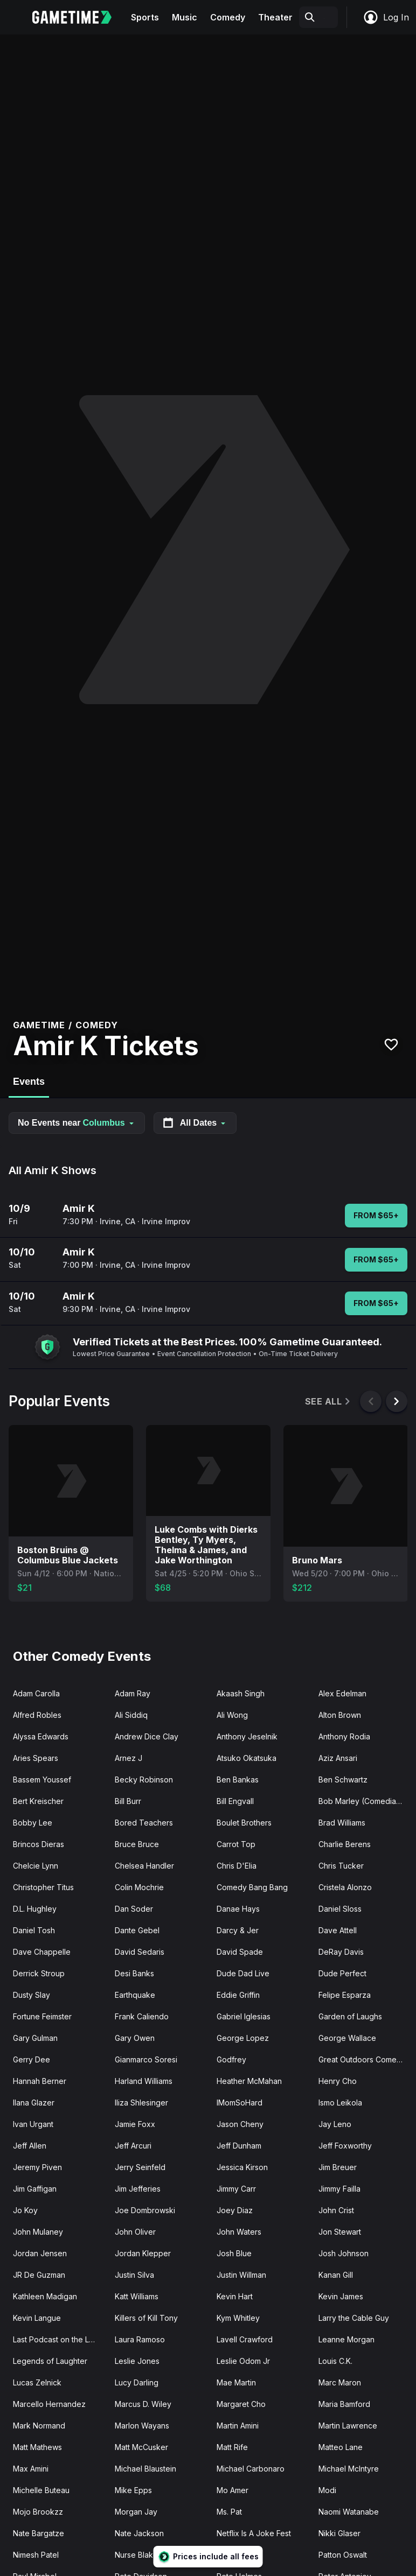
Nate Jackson (139, 2533)
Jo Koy (25, 2210)
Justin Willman (241, 2274)
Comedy (227, 17)
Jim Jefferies (138, 2188)
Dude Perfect (342, 1973)
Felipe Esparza (344, 1994)
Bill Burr (128, 1801)
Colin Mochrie (139, 1887)
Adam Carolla (36, 1693)
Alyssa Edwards (40, 1736)
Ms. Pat (229, 2511)
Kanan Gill (335, 2274)
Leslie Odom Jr (243, 2361)
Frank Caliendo (142, 2016)
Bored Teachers (144, 1822)
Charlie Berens (344, 1844)
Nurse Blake (136, 2554)
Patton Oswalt (342, 2554)
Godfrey (231, 2059)
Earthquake (135, 1994)
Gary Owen (135, 2037)
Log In (386, 17)
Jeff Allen (29, 2145)
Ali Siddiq (131, 1714)
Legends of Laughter (50, 2361)
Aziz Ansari (337, 1758)
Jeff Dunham (239, 2145)
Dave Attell (337, 1930)
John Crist (336, 2210)
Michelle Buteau (41, 2490)
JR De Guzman (39, 2274)
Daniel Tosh (34, 1930)
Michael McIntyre (348, 2468)
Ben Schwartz (343, 1779)
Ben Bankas (238, 1779)
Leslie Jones (137, 2361)
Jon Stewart (339, 2231)
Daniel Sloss (340, 1908)
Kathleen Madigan (45, 2296)
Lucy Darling (136, 2382)
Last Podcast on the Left (56, 2339)
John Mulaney (38, 2231)
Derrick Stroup (39, 1973)
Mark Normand (39, 2425)
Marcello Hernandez (49, 2404)
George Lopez (243, 2037)
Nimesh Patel (36, 2554)
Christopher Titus (43, 1887)
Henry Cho (337, 2081)
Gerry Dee (31, 2059)
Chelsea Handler (144, 1865)
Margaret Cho (241, 2404)
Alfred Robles (37, 1714)
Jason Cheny (240, 2124)
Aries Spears (35, 1758)
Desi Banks (134, 1973)
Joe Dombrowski (145, 2210)
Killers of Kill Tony (146, 2317)
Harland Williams (143, 2081)
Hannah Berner (39, 2081)
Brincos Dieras (38, 1844)
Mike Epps (133, 2490)
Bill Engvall (235, 1801)
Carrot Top (236, 1844)
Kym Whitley (238, 2317)
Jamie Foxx (135, 2124)
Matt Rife (232, 2447)
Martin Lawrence (347, 2425)
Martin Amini (238, 2425)
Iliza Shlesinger (141, 2102)
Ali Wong (232, 1714)
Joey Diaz (235, 2210)
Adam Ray (132, 1693)
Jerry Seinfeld (140, 2167)
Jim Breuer (337, 2167)
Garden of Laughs (350, 2016)
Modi (327, 2490)
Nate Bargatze (38, 2533)
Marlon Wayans (142, 2425)
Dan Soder (134, 1908)
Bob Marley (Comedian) (361, 1801)
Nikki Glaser (339, 2533)
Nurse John (237, 2554)
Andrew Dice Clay (146, 1736)
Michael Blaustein (145, 2468)
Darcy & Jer (238, 1930)
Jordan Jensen (40, 2253)
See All (328, 1401)
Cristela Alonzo (345, 1887)
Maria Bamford (344, 2404)
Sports (145, 17)
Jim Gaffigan (35, 2188)
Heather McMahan (249, 2081)
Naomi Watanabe (348, 2511)
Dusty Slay (31, 1994)
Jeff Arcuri (133, 2145)
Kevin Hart (235, 2296)
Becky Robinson (144, 1779)
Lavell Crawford (245, 2339)
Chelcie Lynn (35, 1865)
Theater (275, 17)
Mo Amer (232, 2490)
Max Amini (30, 2468)
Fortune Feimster (42, 2016)
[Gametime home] (78, 17)
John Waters (239, 2231)
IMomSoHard (239, 2102)
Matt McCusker (141, 2447)
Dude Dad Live (243, 1973)
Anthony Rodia (344, 1736)
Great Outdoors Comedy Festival (365, 2059)
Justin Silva (134, 2274)
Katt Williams (136, 2296)
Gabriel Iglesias (244, 2016)
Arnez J (128, 1758)
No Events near (77, 1123)
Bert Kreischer (38, 1801)
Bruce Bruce (137, 1844)
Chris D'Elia (236, 1865)
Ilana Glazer (33, 2102)
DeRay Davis (341, 1951)
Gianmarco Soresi (146, 2059)
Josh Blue (234, 2253)
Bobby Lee (32, 1822)
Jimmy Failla (339, 2188)
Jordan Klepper (143, 2253)
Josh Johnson (343, 2253)
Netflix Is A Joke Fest (254, 2533)
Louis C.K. (335, 2361)
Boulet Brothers (244, 1822)
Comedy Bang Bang (252, 1887)
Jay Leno (334, 2124)
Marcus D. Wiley (143, 2404)
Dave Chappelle (42, 1951)
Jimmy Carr (236, 2188)
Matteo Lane (340, 2447)
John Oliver (135, 2231)
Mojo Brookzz (38, 2511)
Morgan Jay (136, 2511)
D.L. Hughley (35, 1908)
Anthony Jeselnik (247, 1736)
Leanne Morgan (346, 2339)
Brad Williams (341, 1822)
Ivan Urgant (33, 2124)
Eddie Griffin (238, 1994)
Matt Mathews (37, 2447)
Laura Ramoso (140, 2339)
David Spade (240, 1951)
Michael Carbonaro (251, 2468)
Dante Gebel (137, 1930)
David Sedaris (139, 1951)
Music (184, 17)
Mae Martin (236, 2382)
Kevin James (340, 2296)
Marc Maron (339, 2382)
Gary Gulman (35, 2037)
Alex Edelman (342, 1693)
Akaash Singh (241, 1693)
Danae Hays (238, 1908)
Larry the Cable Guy (353, 2317)
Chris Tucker (341, 1865)
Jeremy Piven (37, 2167)
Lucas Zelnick (37, 2382)
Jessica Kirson (242, 2167)
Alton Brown (339, 1714)
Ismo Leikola (340, 2102)
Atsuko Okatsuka (246, 1758)
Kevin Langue (37, 2317)
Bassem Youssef (42, 1779)
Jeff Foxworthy (345, 2145)
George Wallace (347, 2037)
